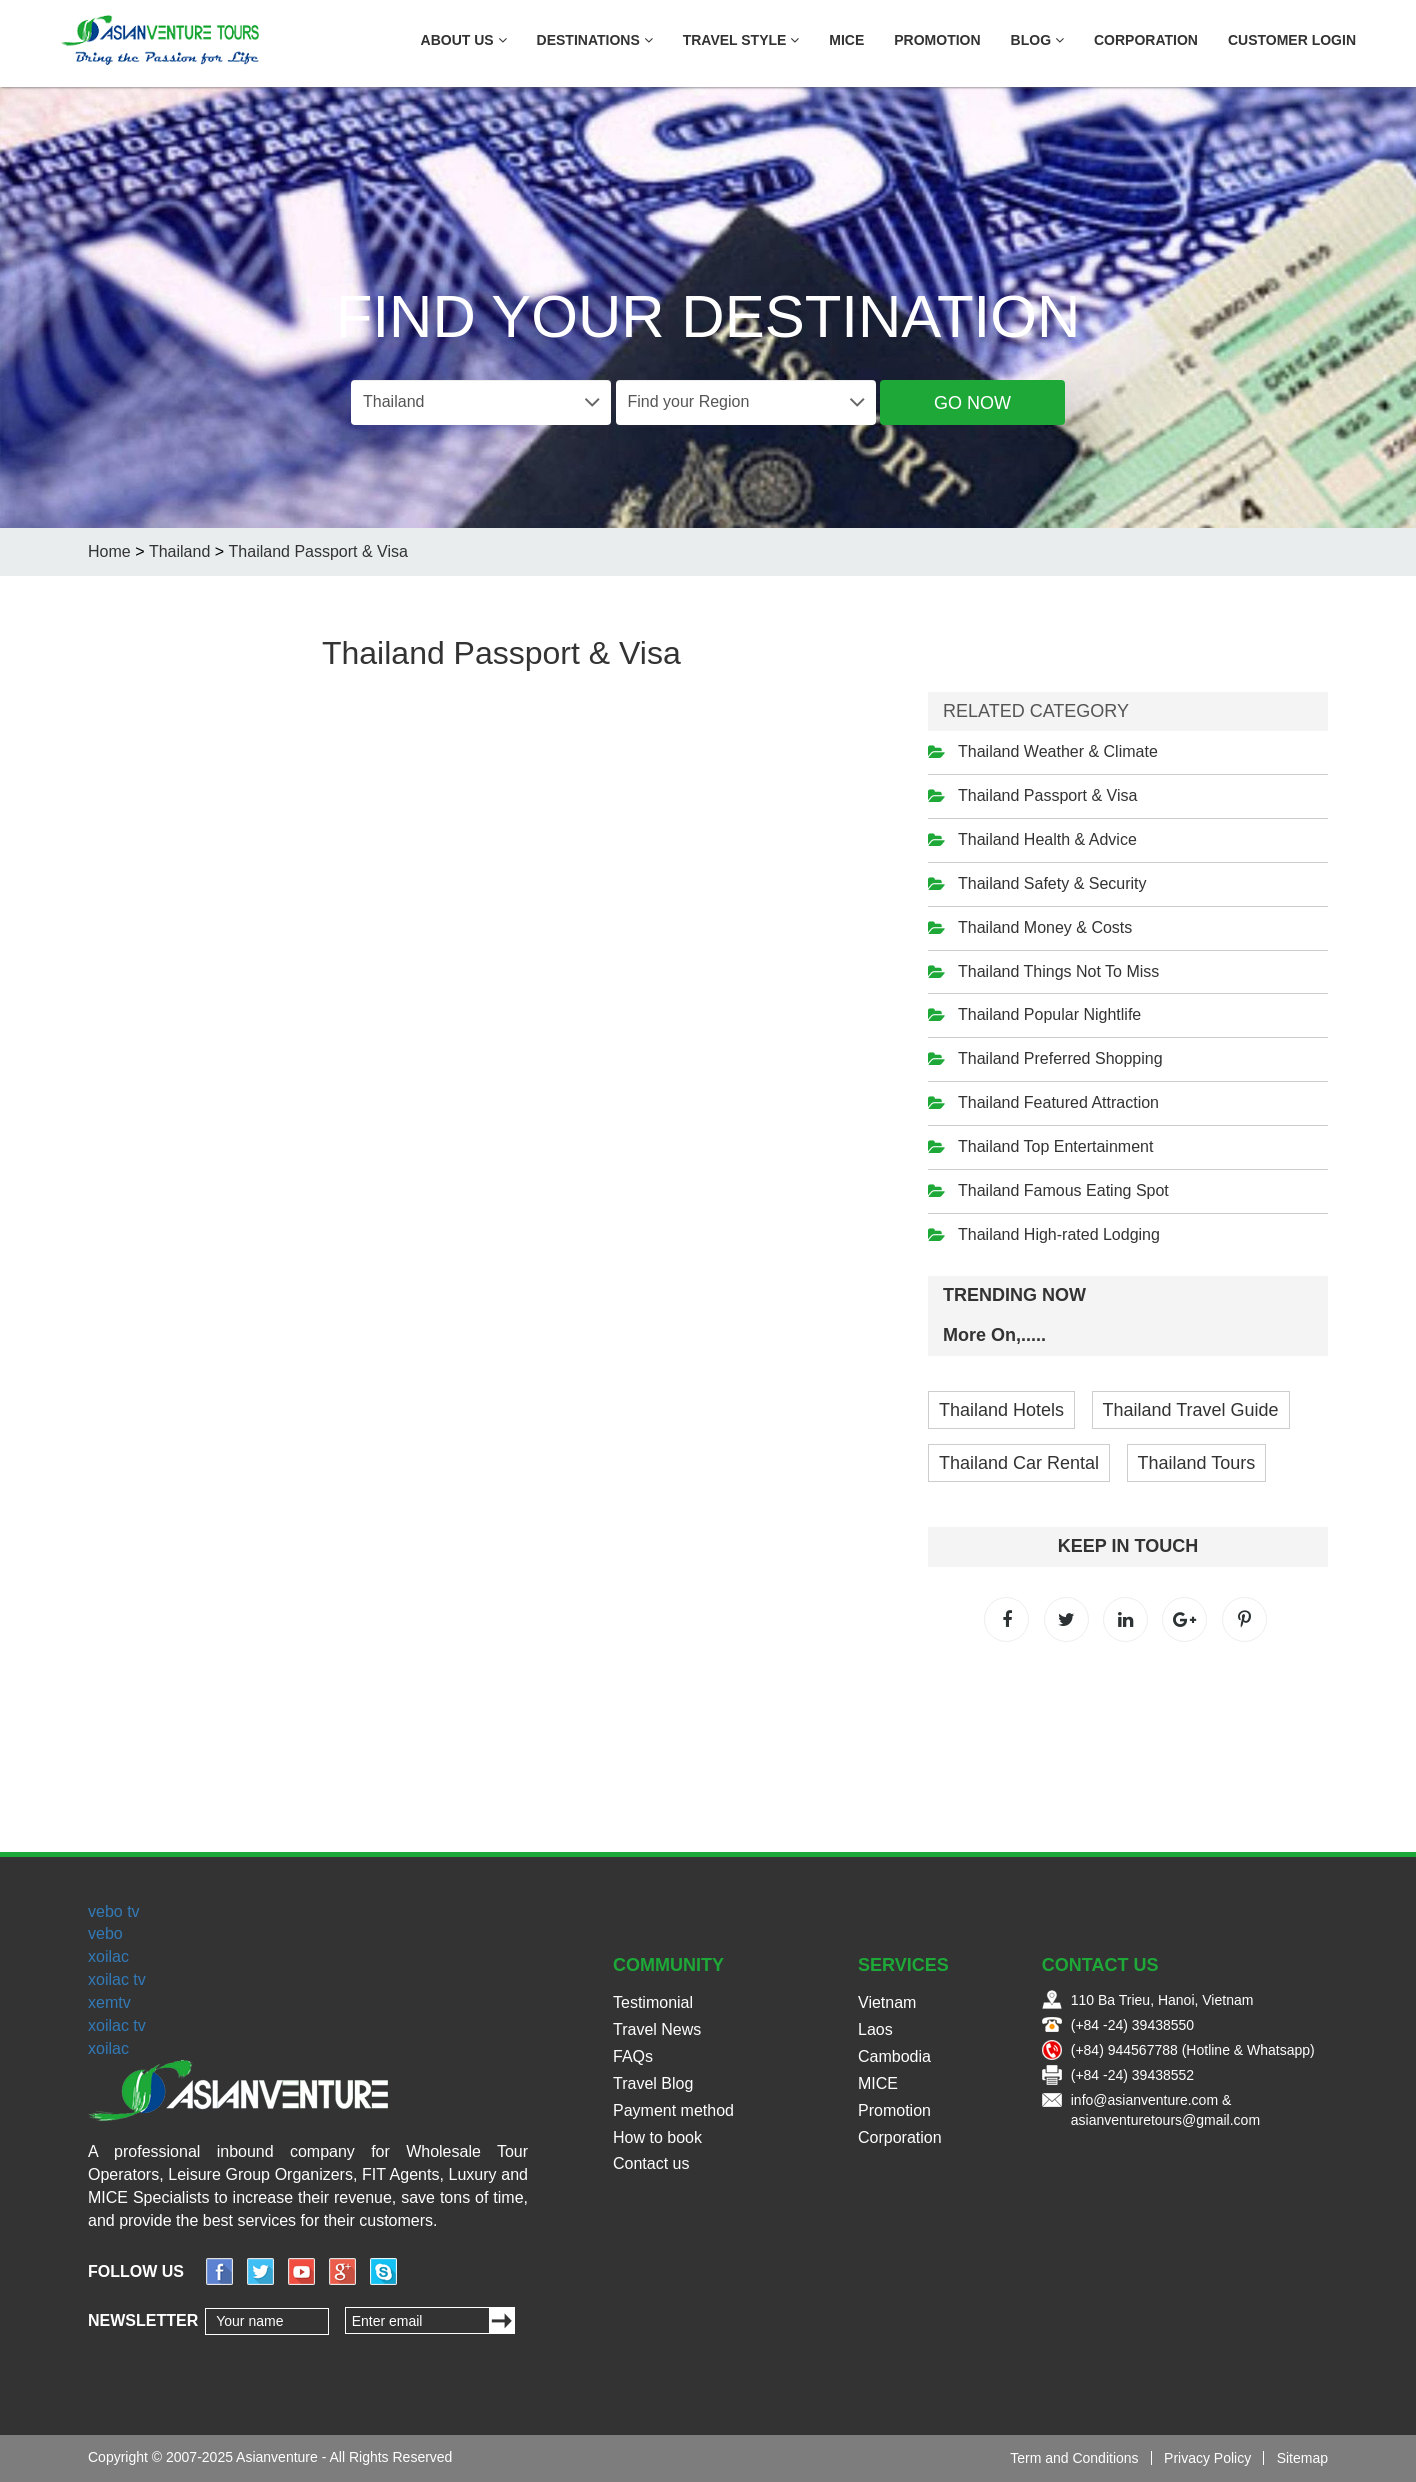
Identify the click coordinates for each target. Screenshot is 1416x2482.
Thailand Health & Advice (1047, 839)
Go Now (972, 403)
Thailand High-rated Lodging (1059, 1234)
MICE (846, 40)
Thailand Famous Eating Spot (1063, 1190)
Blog (1037, 40)
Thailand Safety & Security (1052, 883)
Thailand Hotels (1001, 1410)
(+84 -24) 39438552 (1132, 2075)
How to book (657, 2137)
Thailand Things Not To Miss (1058, 971)
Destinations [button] (595, 40)
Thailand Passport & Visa (1047, 795)
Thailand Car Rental (1019, 1463)
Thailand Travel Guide (1191, 1410)
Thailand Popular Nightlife (1049, 1014)
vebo (105, 1933)
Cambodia (894, 2056)
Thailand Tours (1197, 1463)
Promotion (937, 40)
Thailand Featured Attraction (1058, 1102)
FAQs (633, 2056)
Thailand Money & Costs (1045, 927)
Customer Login (1292, 40)
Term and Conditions (1074, 2458)
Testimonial (653, 2002)
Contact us (651, 2163)
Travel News (657, 2029)
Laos (875, 2029)
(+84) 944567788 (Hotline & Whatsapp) (1193, 2050)
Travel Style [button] (741, 40)
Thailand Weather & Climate (1058, 751)
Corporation (1146, 40)
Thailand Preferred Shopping (1060, 1058)
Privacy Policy (1207, 2458)
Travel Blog (653, 2083)
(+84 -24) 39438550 (1132, 2025)
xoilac (108, 1956)
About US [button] (464, 40)
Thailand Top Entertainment (1055, 1146)
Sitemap (1302, 2458)
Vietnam (887, 2002)
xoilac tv (117, 1979)
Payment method (673, 2110)
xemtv (109, 2002)
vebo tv (114, 1911)
